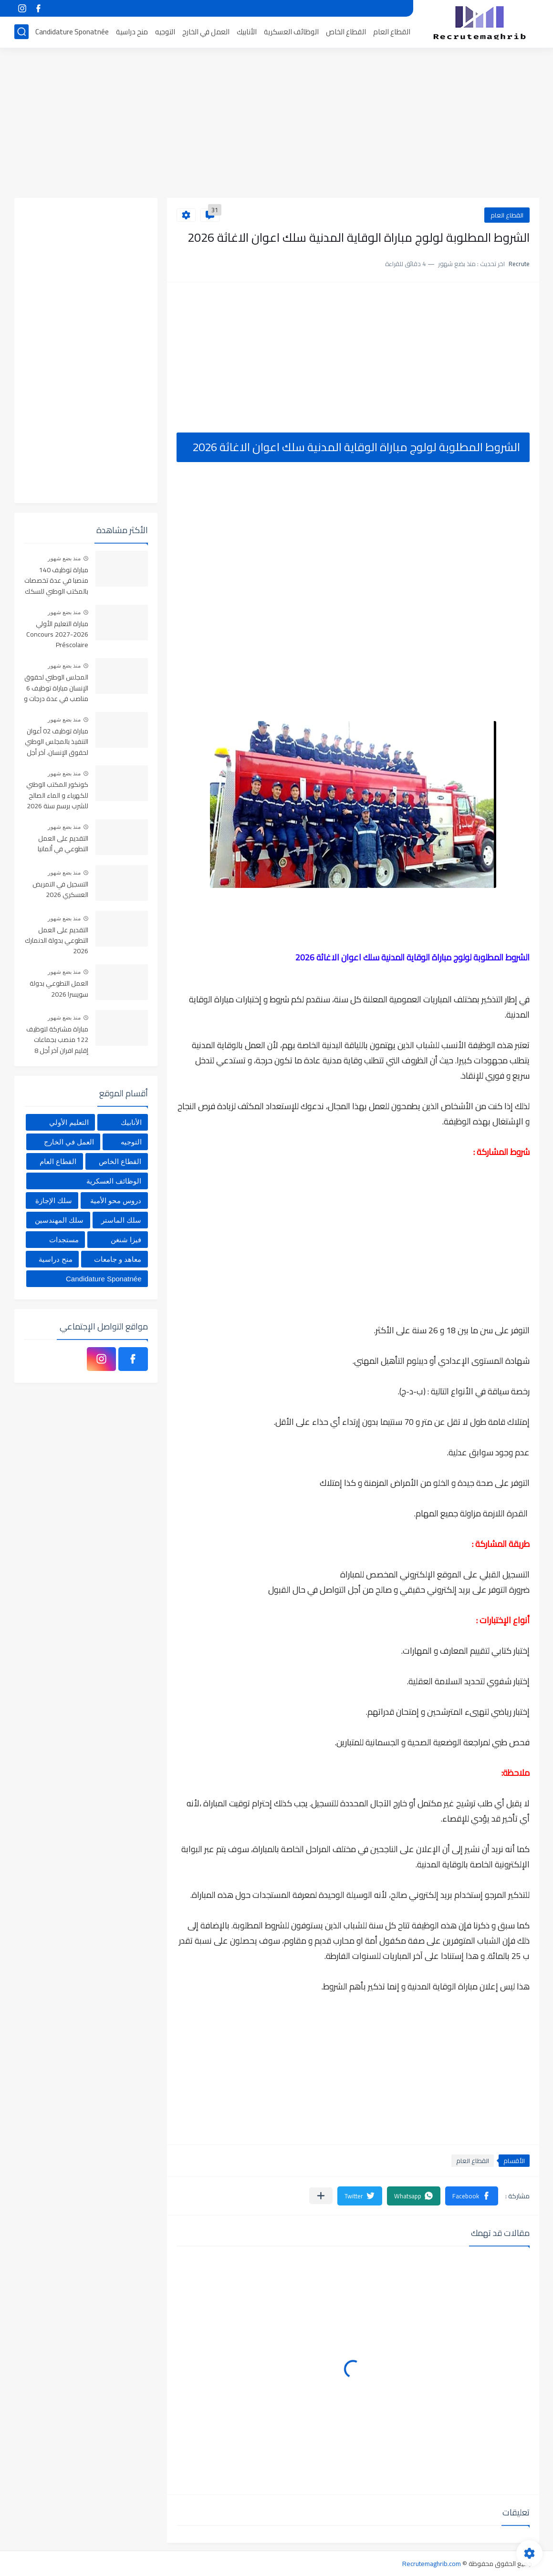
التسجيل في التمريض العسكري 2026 (60, 890)
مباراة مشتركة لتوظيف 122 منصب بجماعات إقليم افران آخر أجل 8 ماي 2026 (57, 1040)
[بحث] (21, 31)
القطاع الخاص (346, 32)
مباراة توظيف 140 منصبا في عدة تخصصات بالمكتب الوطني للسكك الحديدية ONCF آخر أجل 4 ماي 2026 (56, 581)
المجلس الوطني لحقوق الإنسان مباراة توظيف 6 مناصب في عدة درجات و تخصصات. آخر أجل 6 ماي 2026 (56, 688)
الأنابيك (247, 32)
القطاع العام (391, 32)
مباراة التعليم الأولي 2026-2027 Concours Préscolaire (57, 634)
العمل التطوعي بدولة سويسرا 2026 (59, 989)
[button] (471, 2195)
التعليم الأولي (69, 1122)
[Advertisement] (276, 124)
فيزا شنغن (126, 1240)
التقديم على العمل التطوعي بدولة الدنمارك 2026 (56, 941)
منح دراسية (132, 32)
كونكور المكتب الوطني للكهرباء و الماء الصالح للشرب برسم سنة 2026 (57, 795)
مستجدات (64, 1240)
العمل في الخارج (206, 32)
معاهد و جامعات (117, 1259)
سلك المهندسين (59, 1220)
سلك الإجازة (53, 1200)
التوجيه (165, 32)
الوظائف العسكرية (291, 32)
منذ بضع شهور (64, 558)
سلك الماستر (121, 1220)
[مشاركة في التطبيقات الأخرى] (321, 2195)
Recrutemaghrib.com (431, 2563)
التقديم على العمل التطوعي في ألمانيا (63, 844)
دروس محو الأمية (115, 1200)
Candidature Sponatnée (72, 32)
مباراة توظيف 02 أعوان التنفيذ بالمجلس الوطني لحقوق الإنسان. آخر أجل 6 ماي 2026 (56, 742)
